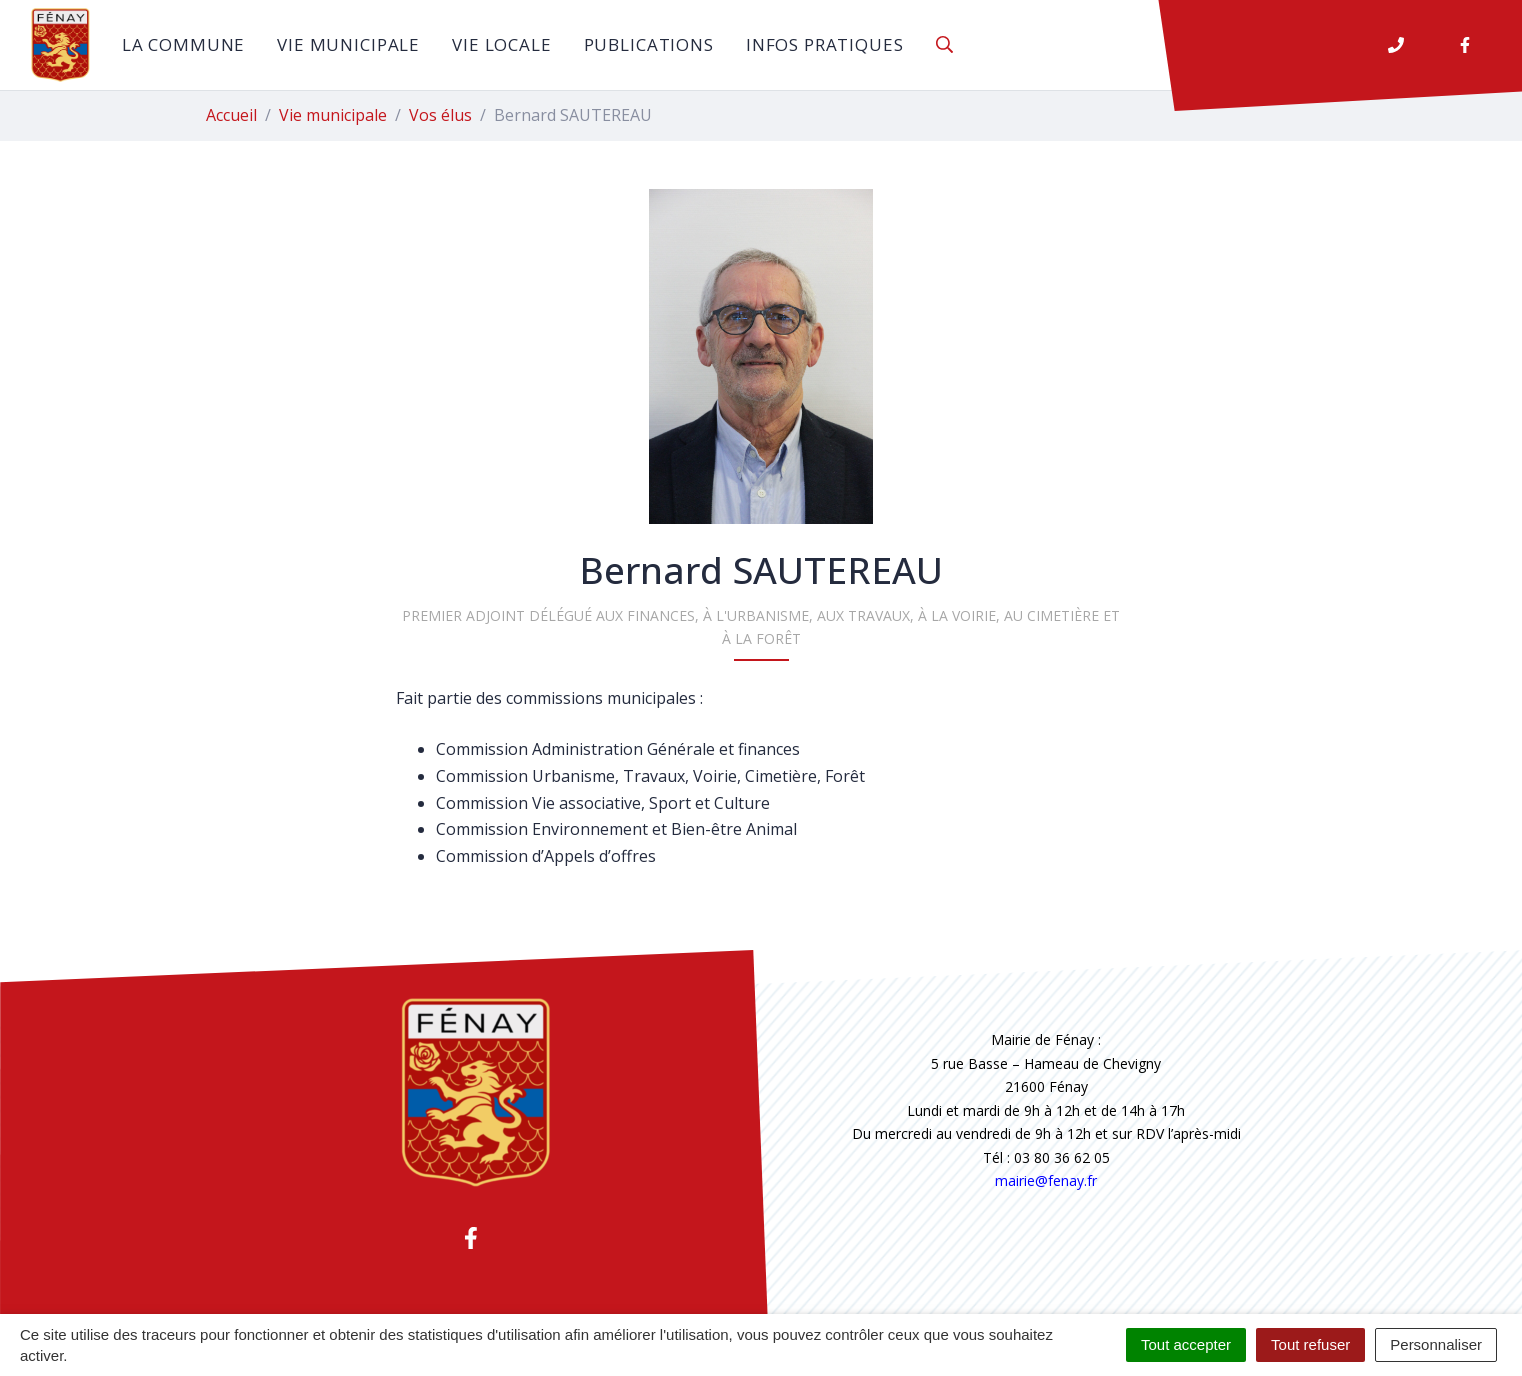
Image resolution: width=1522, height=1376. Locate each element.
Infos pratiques (825, 44)
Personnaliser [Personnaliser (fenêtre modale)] (1436, 1344)
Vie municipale (348, 44)
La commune (184, 44)
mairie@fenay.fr (1046, 1180)
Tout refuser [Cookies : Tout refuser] (1310, 1344)
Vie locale (502, 44)
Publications (649, 44)
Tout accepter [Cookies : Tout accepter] (1186, 1344)
